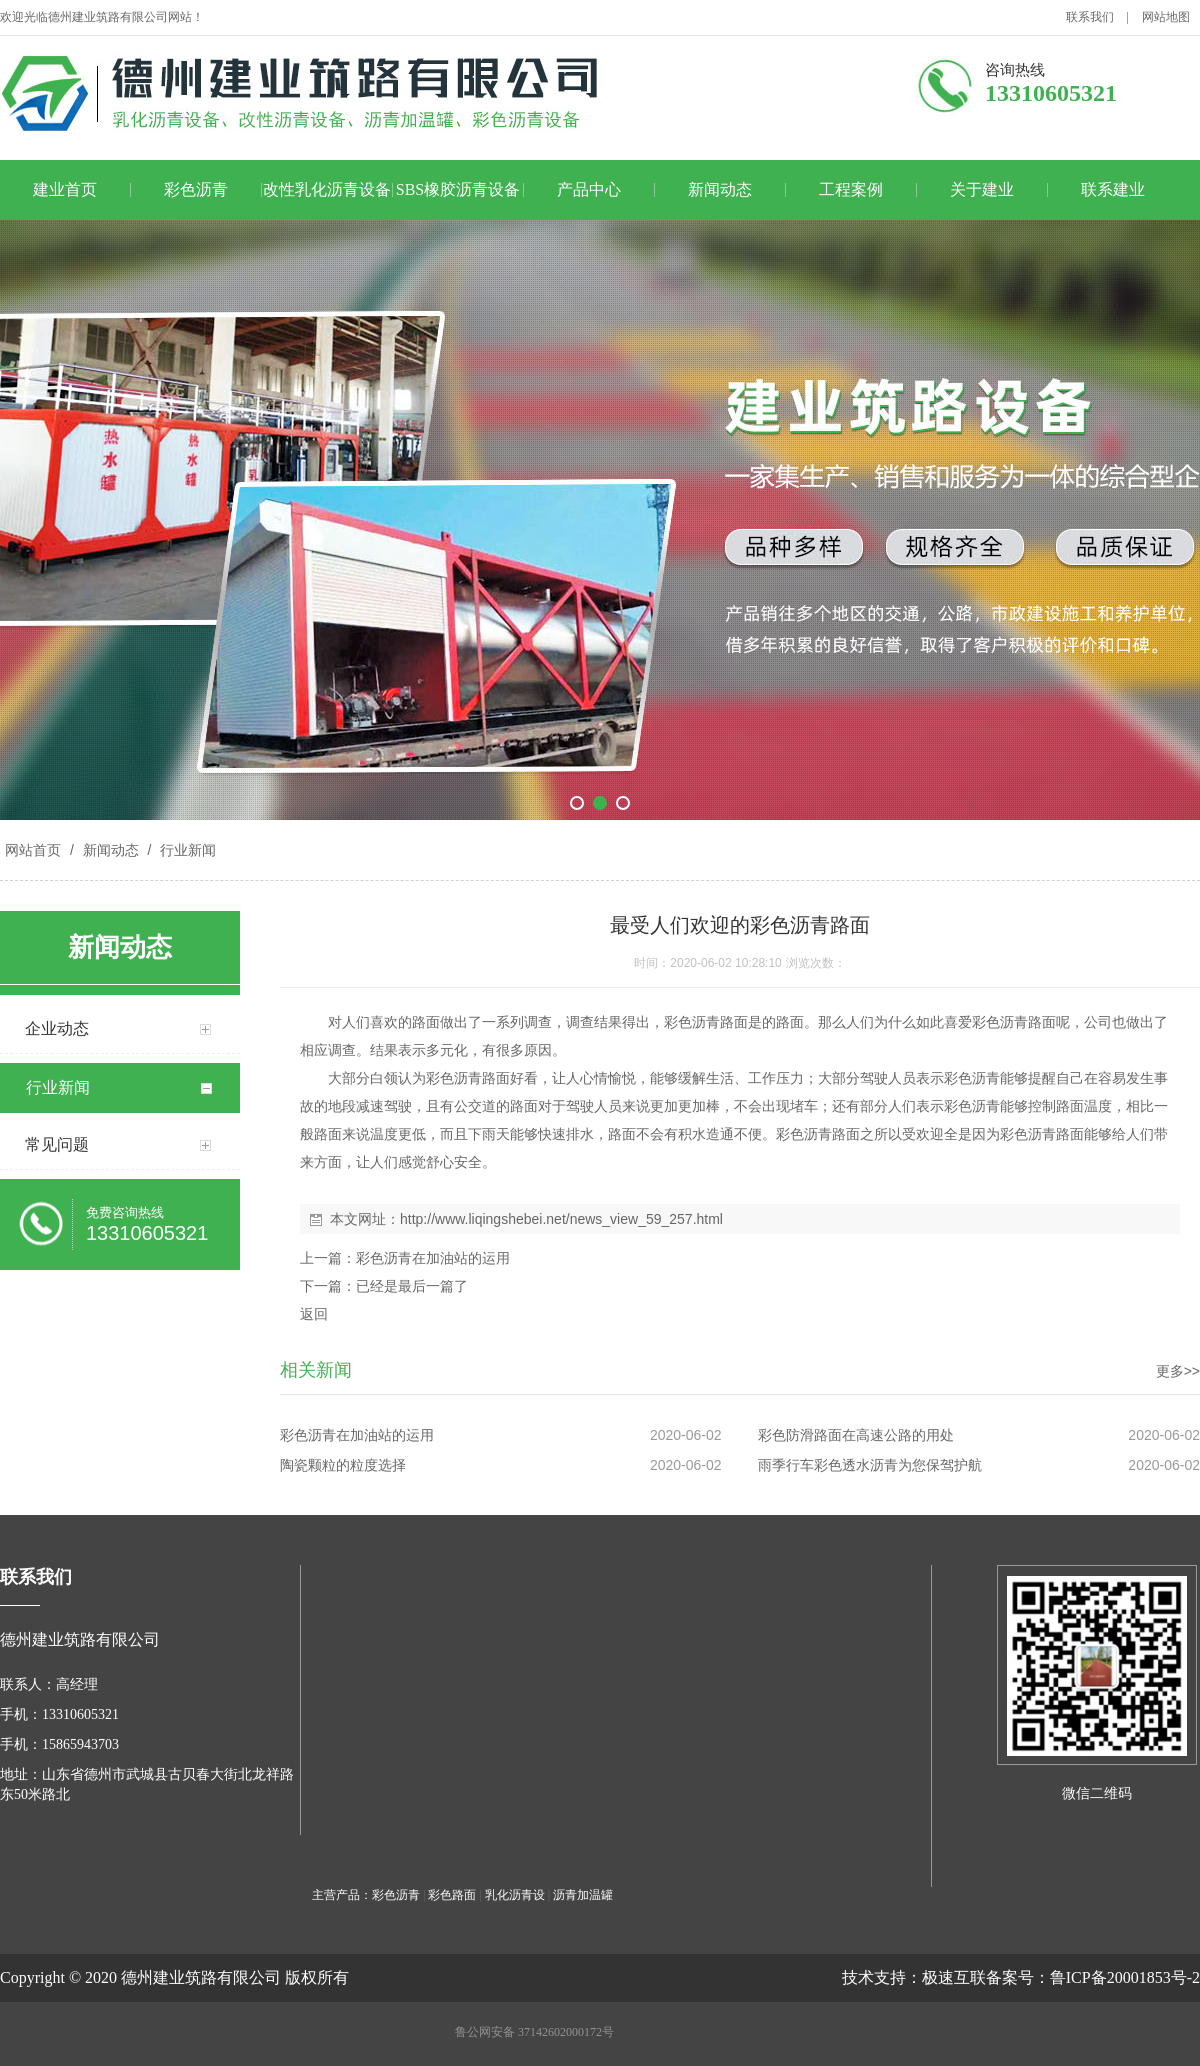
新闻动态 (720, 189)
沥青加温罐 (583, 1895)
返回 (314, 1314)
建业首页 (65, 189)
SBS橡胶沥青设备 (458, 189)
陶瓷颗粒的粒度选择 (343, 1465)
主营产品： (342, 1895)
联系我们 (1090, 17)
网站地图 (1166, 17)
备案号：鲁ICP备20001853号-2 (1093, 1977)
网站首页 (33, 850)
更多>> (1178, 1371)
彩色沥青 (196, 189)
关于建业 (982, 189)
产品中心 (589, 189)
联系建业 (1113, 189)
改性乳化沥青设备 (327, 189)
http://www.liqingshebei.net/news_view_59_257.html (561, 1219)
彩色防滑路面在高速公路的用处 (856, 1435)
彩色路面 (452, 1895)
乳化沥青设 (515, 1895)
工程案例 (851, 189)
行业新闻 (186, 850)
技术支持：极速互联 (914, 1977)
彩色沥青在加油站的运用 (433, 1258)
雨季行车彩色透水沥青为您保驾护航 (870, 1465)
